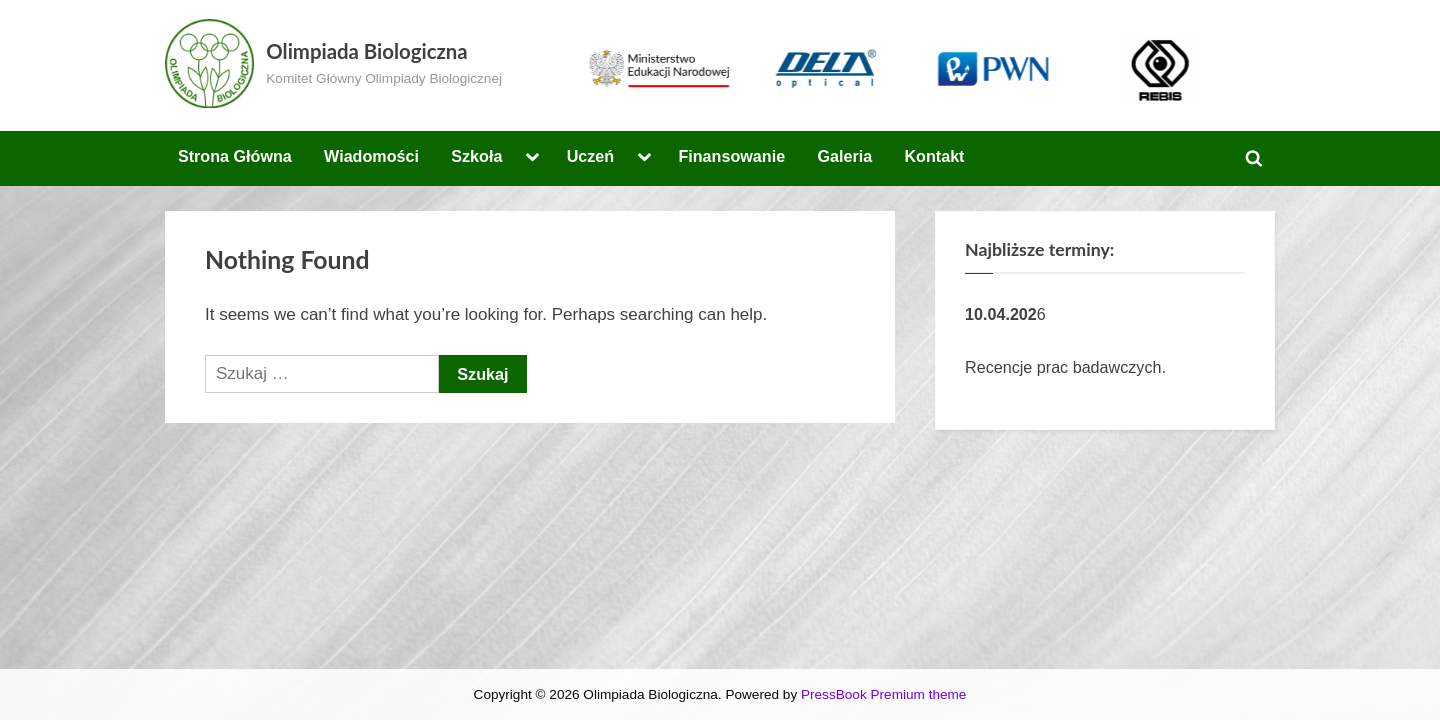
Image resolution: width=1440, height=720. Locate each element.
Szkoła (476, 156)
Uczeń (591, 156)
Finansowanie (731, 156)
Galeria (844, 156)
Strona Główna (235, 156)
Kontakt (934, 156)
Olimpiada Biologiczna (366, 51)
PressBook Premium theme (883, 694)
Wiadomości (371, 156)
